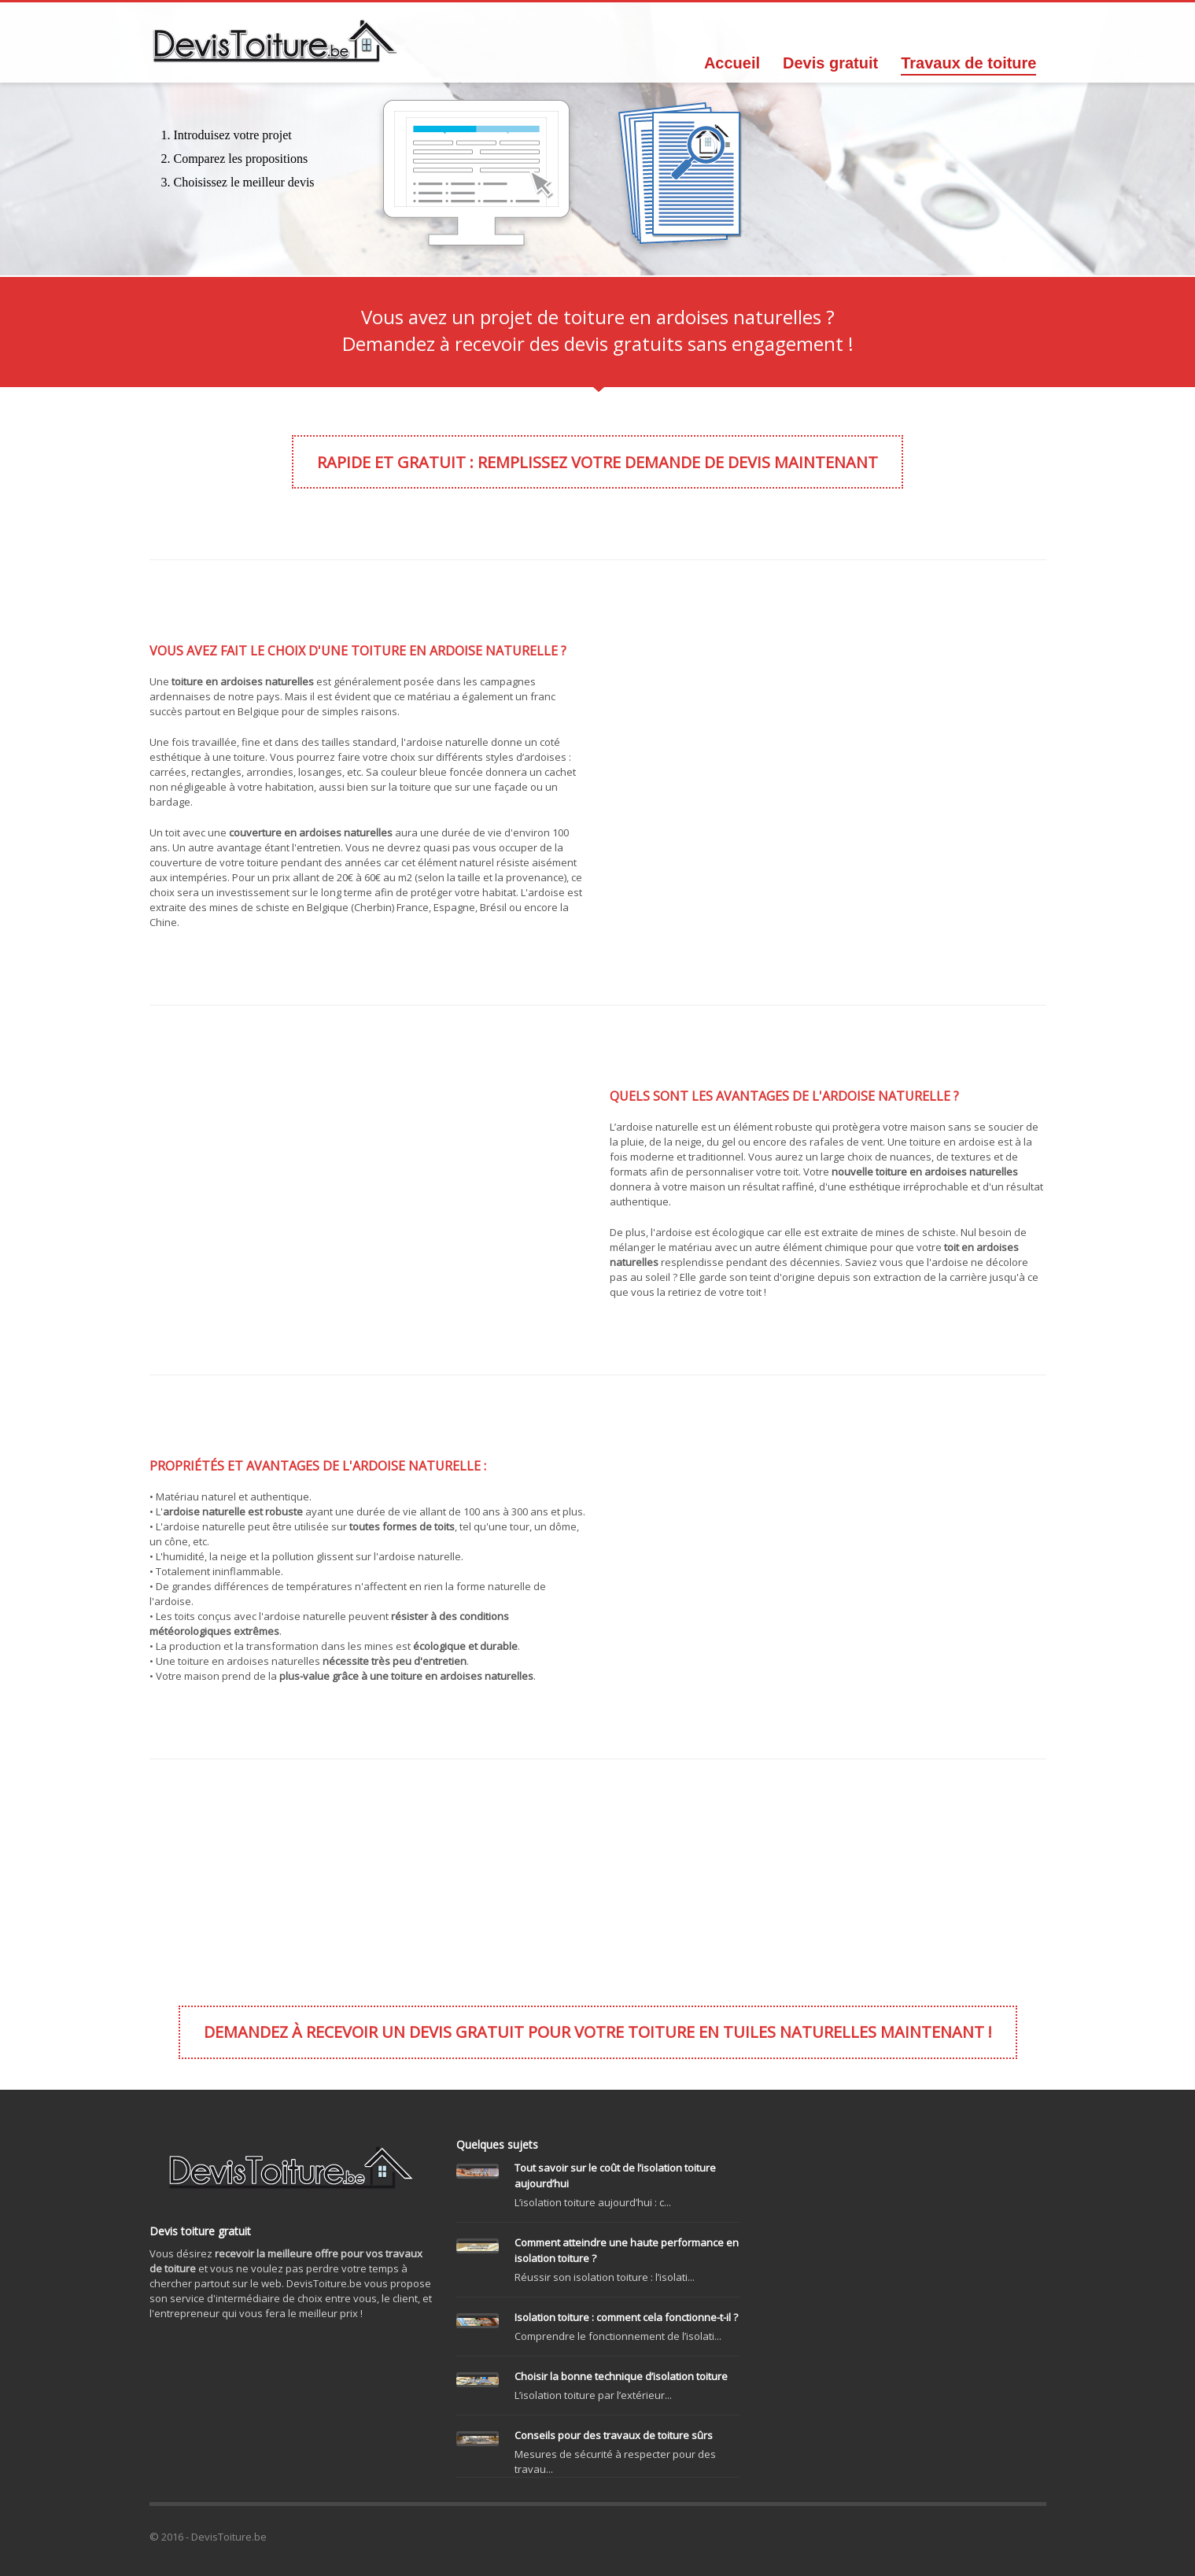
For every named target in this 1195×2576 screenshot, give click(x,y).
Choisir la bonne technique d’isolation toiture (621, 2376)
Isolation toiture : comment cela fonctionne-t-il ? (626, 2317)
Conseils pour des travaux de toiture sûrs (614, 2435)
